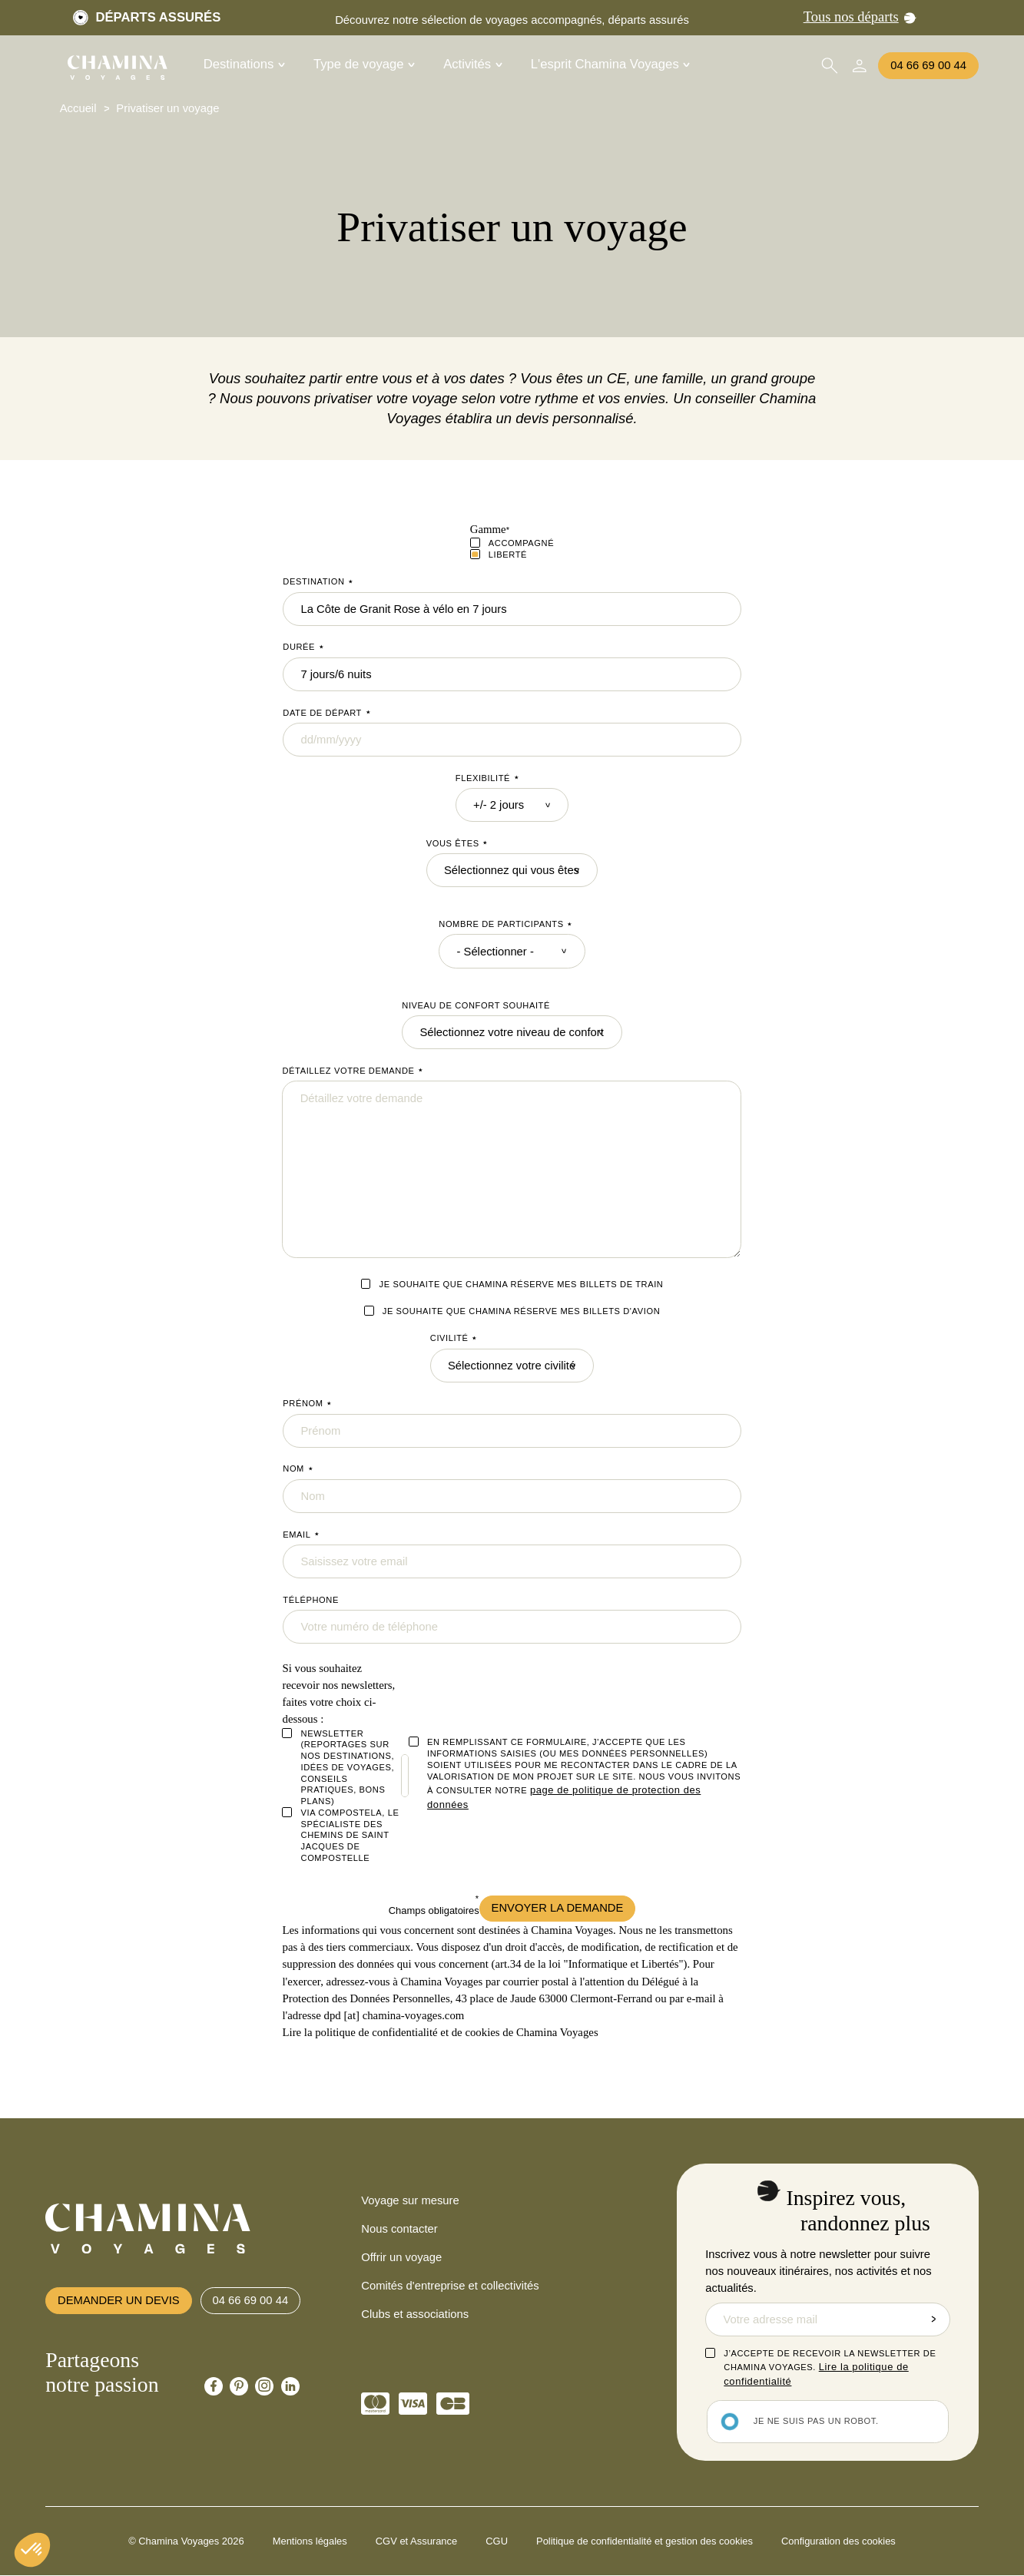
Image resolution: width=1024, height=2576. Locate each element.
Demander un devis (119, 2300)
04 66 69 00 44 (928, 65)
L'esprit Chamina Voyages (611, 64)
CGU (496, 2541)
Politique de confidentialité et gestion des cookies (644, 2541)
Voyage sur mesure (410, 2200)
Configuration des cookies (838, 2541)
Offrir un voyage (401, 2257)
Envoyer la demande (558, 1908)
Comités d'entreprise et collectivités (450, 2286)
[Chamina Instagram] (264, 2386)
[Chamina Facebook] (213, 2386)
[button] (32, 2549)
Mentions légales (310, 2541)
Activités (472, 64)
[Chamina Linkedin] (290, 2386)
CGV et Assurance (416, 2541)
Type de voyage (364, 64)
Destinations (244, 64)
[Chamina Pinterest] (239, 2386)
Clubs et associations (415, 2314)
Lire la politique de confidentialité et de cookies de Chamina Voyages (440, 2032)
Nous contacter (399, 2229)
